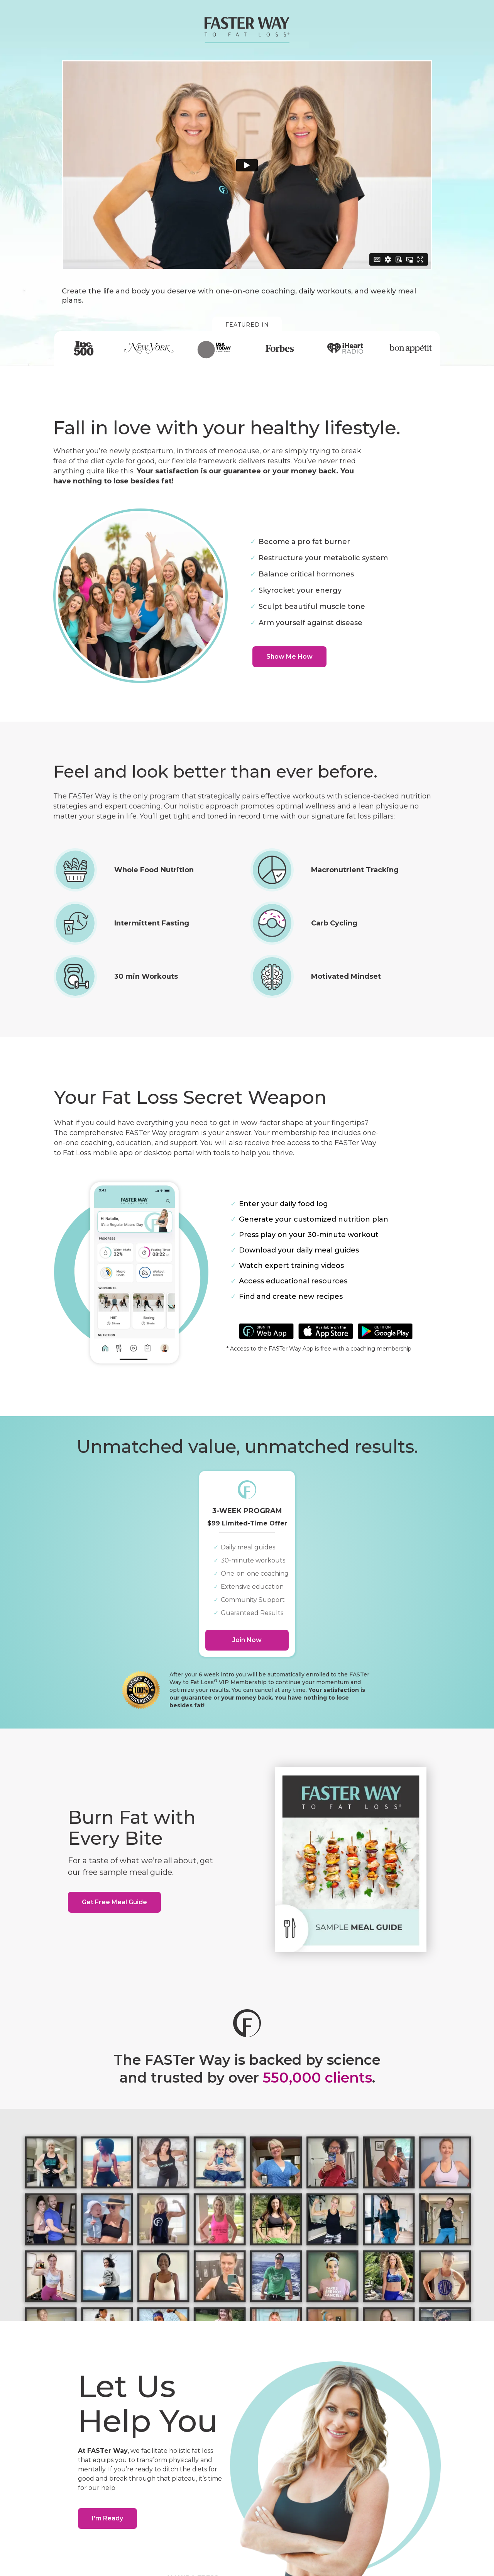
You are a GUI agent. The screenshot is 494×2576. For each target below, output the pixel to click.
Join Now (247, 1640)
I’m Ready (107, 2518)
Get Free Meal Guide (114, 1902)
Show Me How (289, 656)
